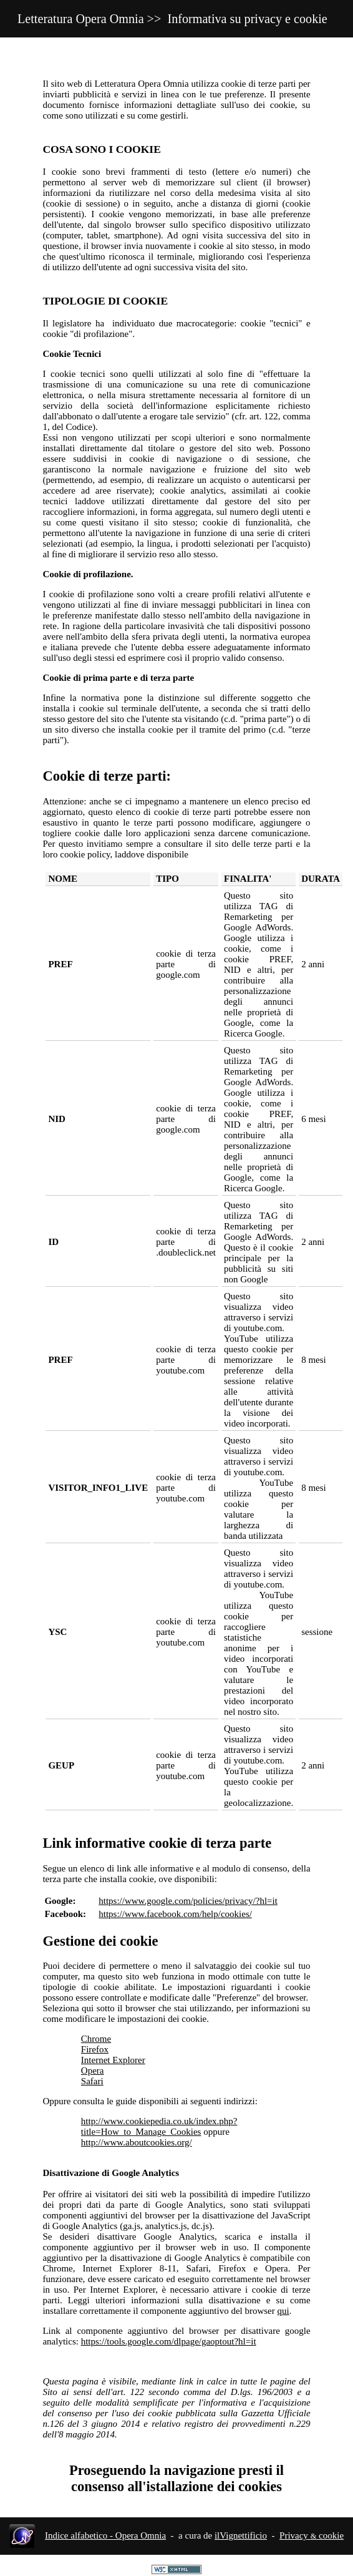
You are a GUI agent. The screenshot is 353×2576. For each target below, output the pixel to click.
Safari (92, 2081)
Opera (92, 2071)
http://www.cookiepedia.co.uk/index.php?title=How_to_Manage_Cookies (159, 2126)
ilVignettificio (241, 2535)
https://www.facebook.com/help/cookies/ (175, 1914)
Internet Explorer (113, 2060)
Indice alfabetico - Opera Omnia (105, 2535)
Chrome (96, 2039)
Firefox (95, 2049)
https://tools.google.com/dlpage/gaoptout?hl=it (168, 2341)
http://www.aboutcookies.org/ (136, 2142)
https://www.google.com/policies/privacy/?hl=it (188, 1901)
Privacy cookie (311, 2535)
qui (283, 2311)
